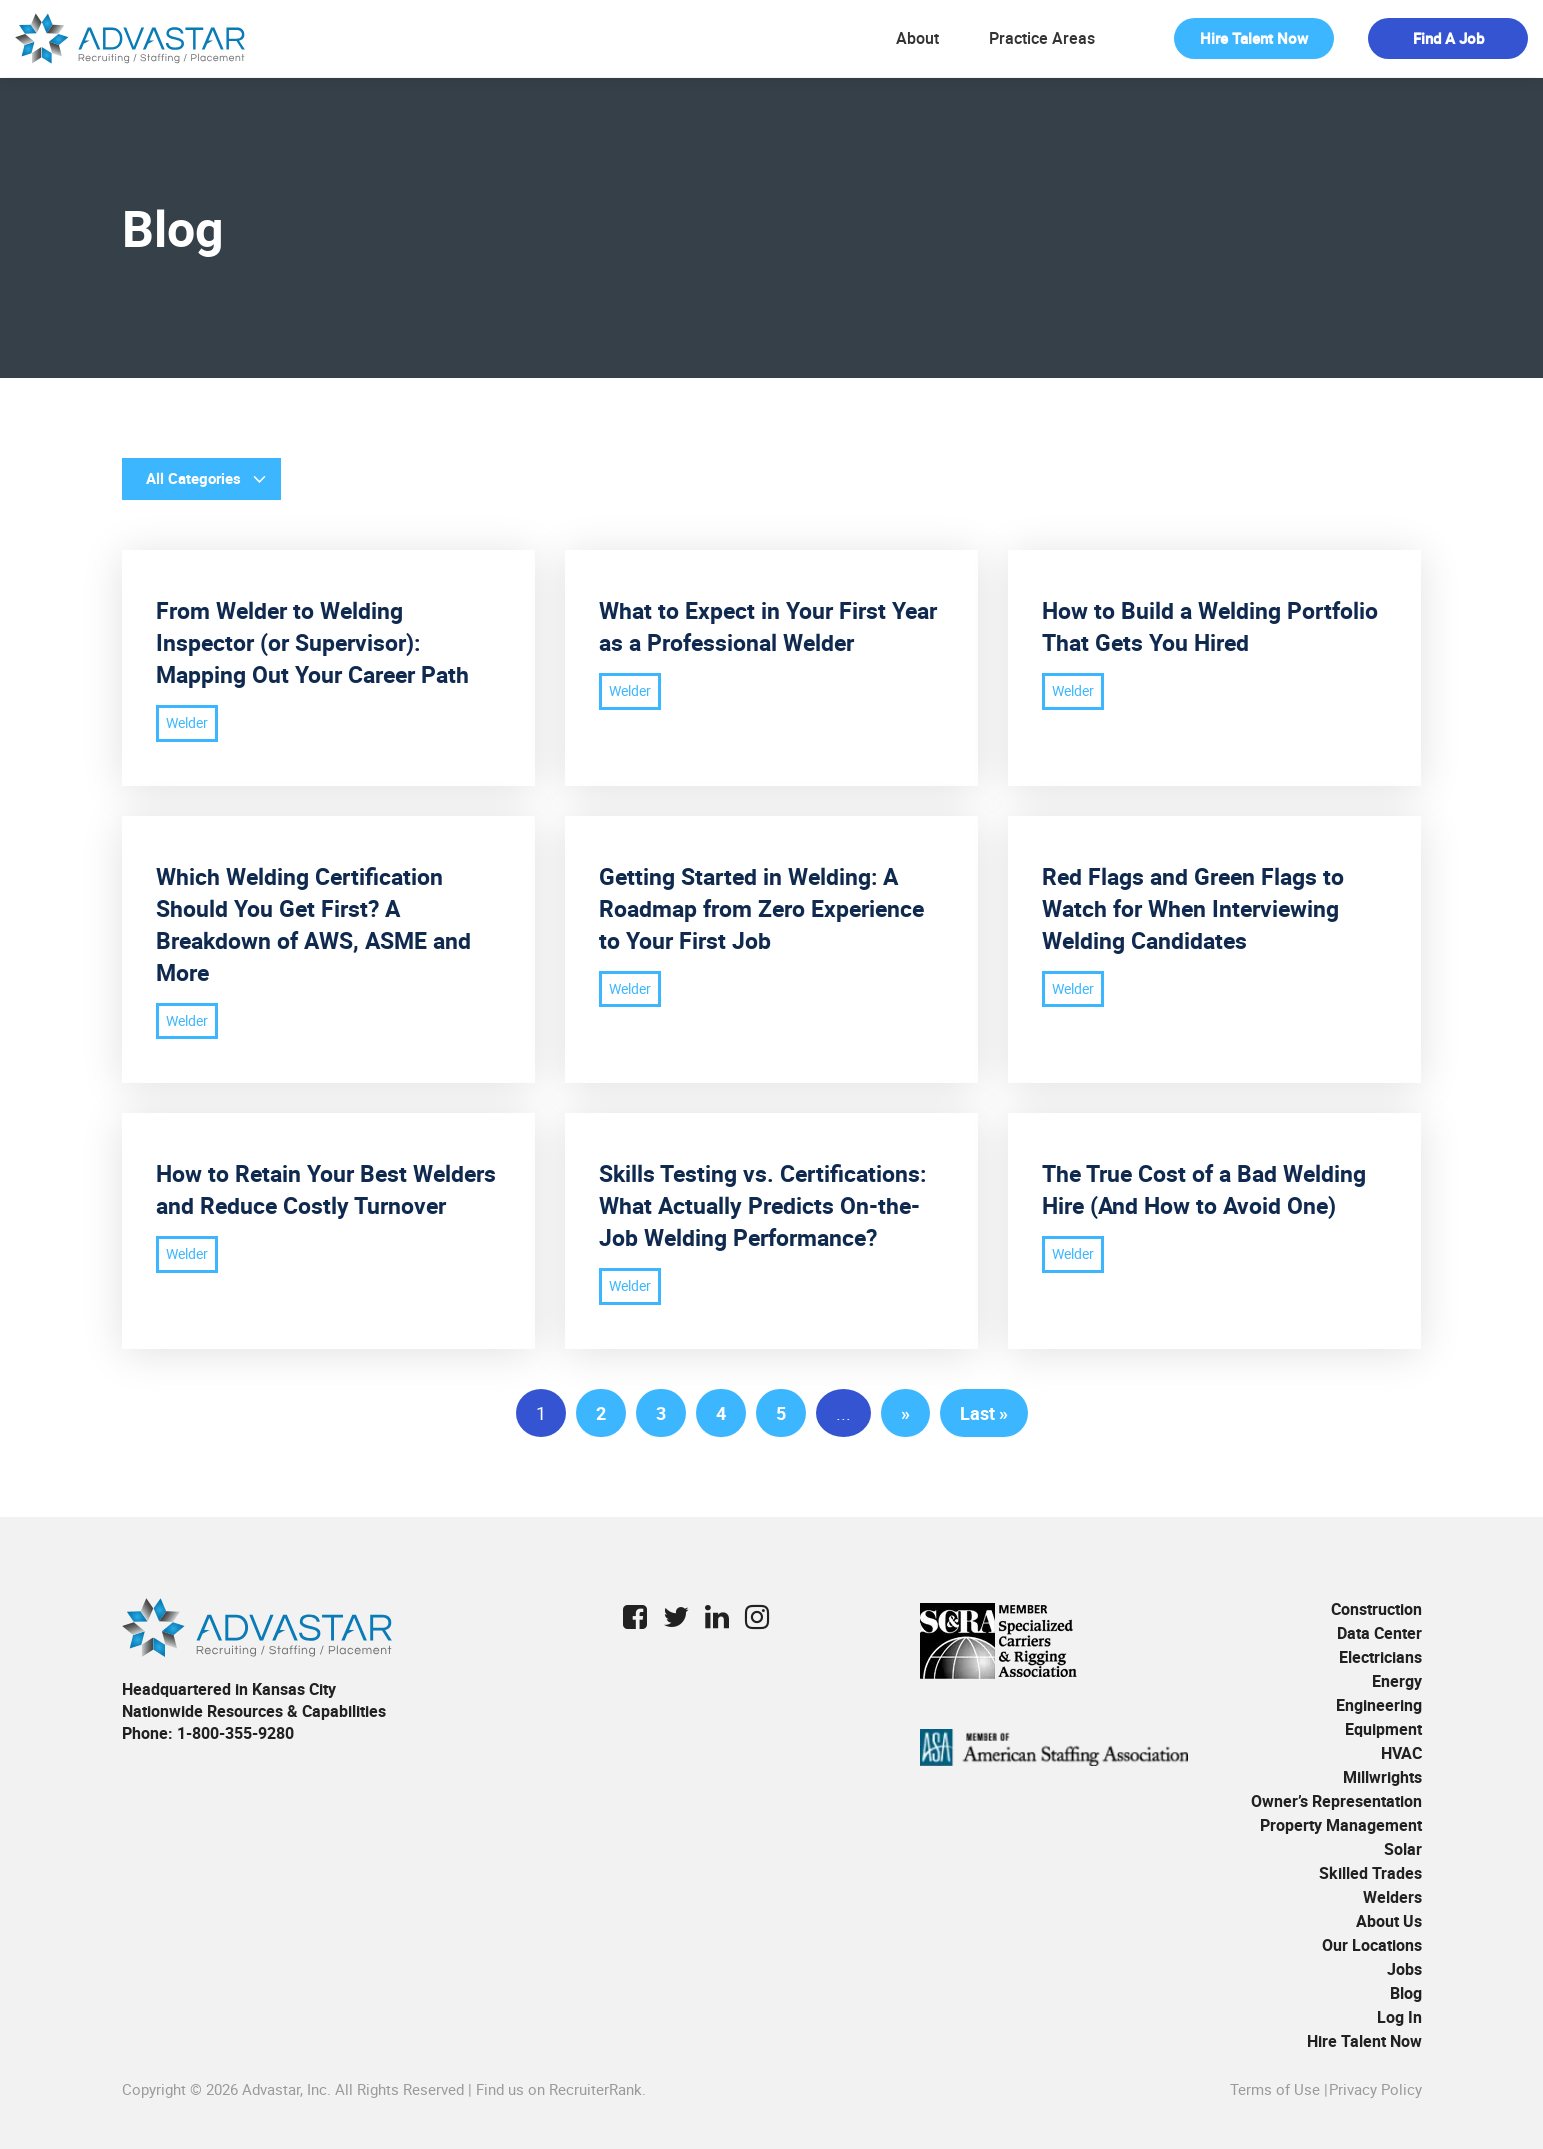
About (917, 38)
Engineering (1379, 1705)
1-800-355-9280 (235, 1733)
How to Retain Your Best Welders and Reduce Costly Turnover (326, 1189)
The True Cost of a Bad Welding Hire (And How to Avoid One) (1204, 1189)
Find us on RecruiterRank (559, 2089)
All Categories (193, 478)
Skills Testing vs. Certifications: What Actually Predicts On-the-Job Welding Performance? (762, 1205)
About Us (1389, 1921)
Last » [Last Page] (984, 1413)
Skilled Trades (1370, 1873)
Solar (1403, 1849)
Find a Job (1448, 38)
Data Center (1379, 1633)
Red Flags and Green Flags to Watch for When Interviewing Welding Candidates (1193, 908)
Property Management (1341, 1825)
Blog (1406, 1993)
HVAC (1401, 1753)
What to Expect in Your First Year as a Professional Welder (768, 626)
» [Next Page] (905, 1413)
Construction (1376, 1609)
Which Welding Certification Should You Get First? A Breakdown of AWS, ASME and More (313, 924)
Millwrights (1382, 1777)
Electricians (1380, 1657)
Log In (1399, 2017)
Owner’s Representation (1336, 1801)
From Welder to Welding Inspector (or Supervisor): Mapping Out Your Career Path (312, 642)
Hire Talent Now (1254, 38)
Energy (1397, 1681)
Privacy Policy (1375, 2089)
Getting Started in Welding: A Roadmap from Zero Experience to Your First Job (761, 908)
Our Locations (1372, 1945)
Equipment (1383, 1729)
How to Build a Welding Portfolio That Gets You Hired (1210, 626)
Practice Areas (1042, 38)
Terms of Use (1275, 2089)
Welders (1392, 1897)
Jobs (1404, 1969)
